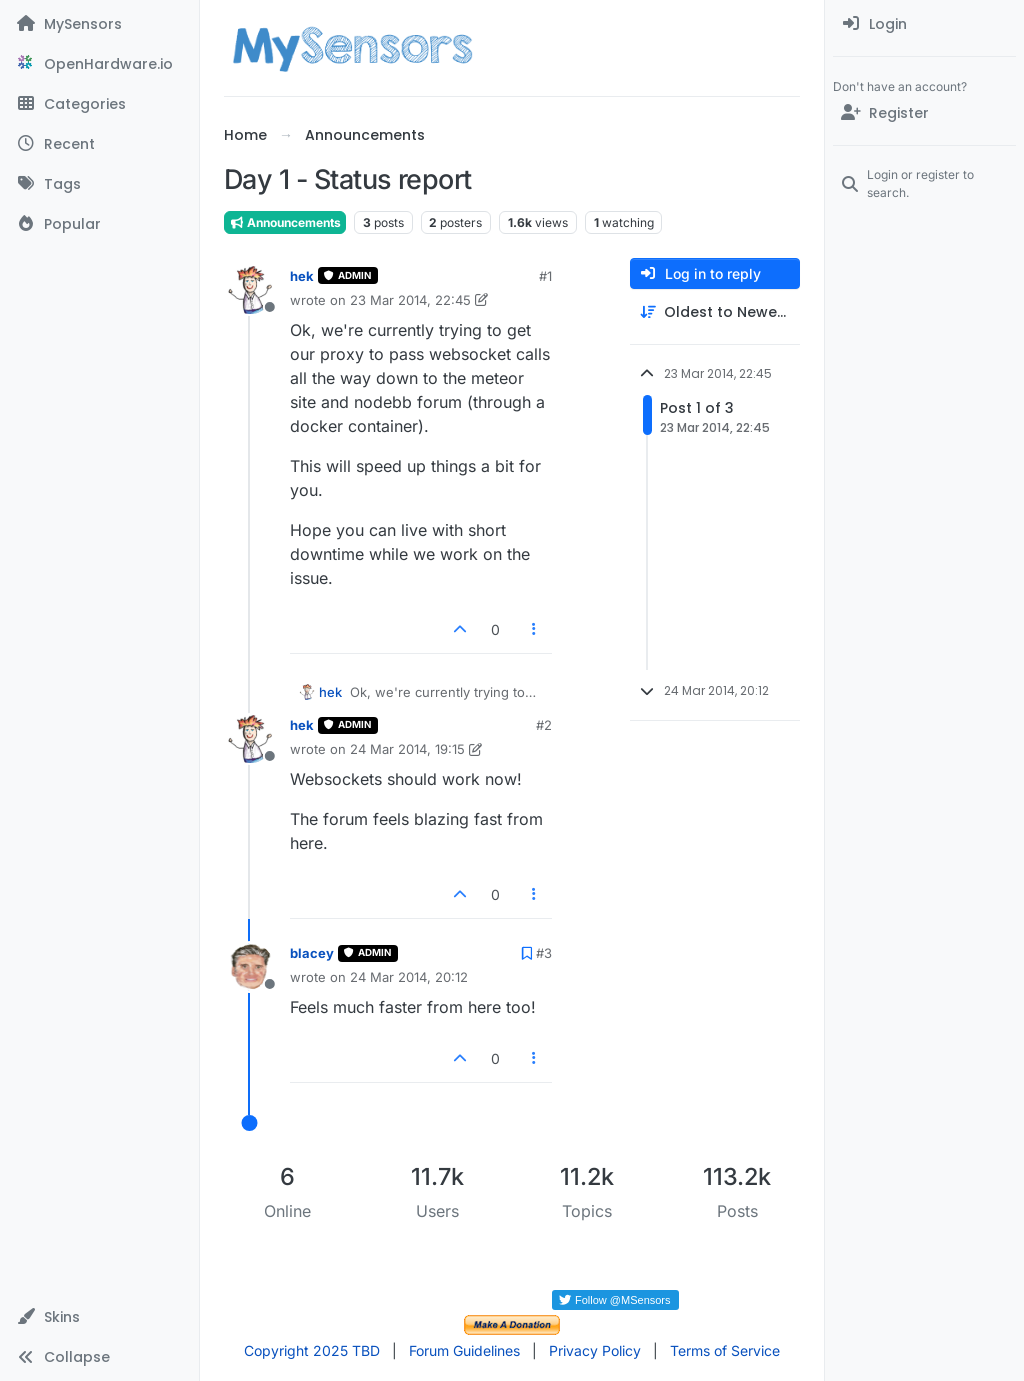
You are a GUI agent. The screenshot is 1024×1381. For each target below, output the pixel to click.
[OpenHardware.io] (99, 64)
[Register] (924, 113)
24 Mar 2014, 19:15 (407, 749)
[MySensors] (99, 24)
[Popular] (99, 224)
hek (302, 276)
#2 (544, 725)
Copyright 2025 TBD (312, 1350)
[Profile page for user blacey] (250, 967)
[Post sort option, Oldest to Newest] (715, 312)
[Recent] (99, 144)
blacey (312, 953)
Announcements (285, 222)
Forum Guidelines (464, 1350)
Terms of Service (725, 1350)
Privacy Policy (595, 1350)
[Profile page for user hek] (250, 290)
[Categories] (99, 104)
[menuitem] (924, 24)
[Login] (924, 24)
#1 (545, 276)
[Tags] (99, 184)
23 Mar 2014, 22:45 (410, 300)
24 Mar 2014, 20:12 (409, 977)
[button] (99, 1317)
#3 (544, 953)
